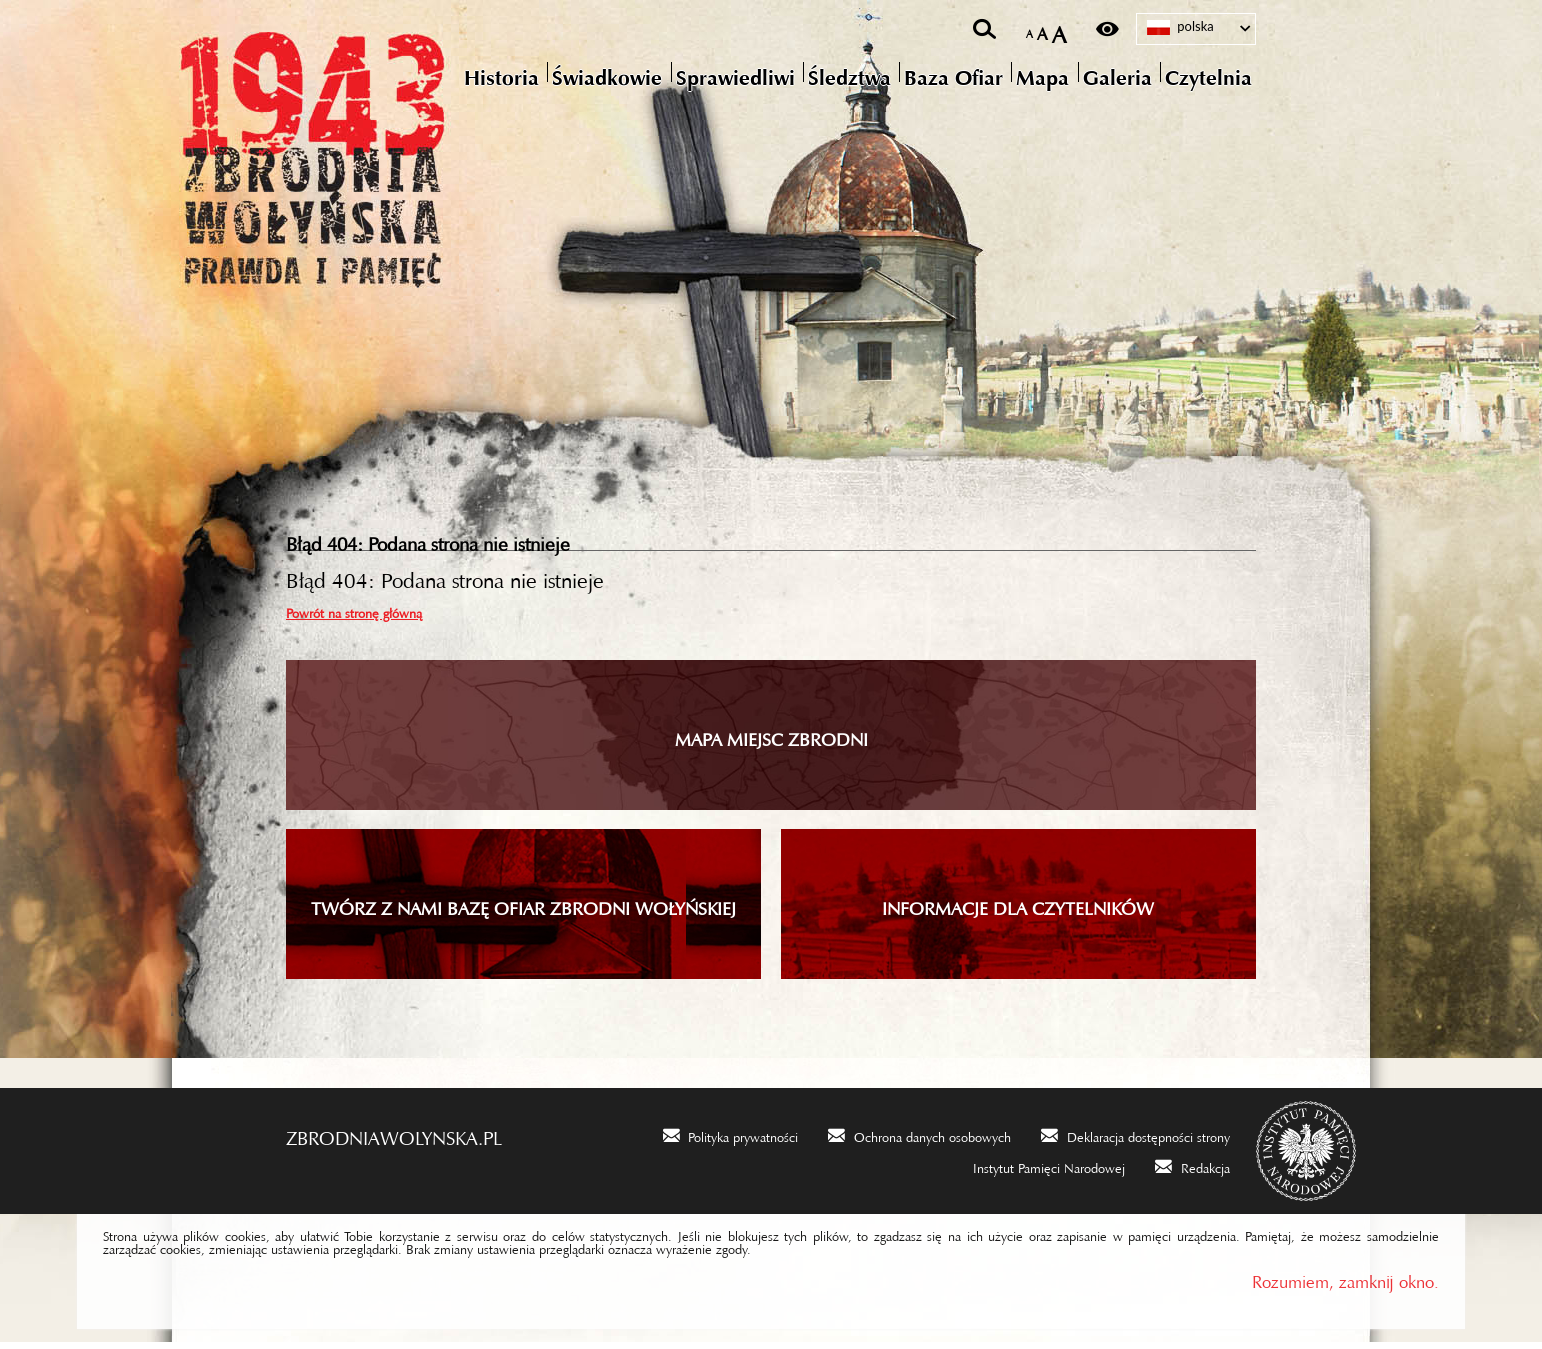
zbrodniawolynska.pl (394, 1140)
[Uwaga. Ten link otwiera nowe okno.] (731, 1142)
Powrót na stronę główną (354, 617)
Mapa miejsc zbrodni (771, 742)
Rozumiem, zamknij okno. (1345, 1284)
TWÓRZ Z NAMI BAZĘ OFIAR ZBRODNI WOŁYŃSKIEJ (523, 911)
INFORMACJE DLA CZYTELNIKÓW (1018, 911)
